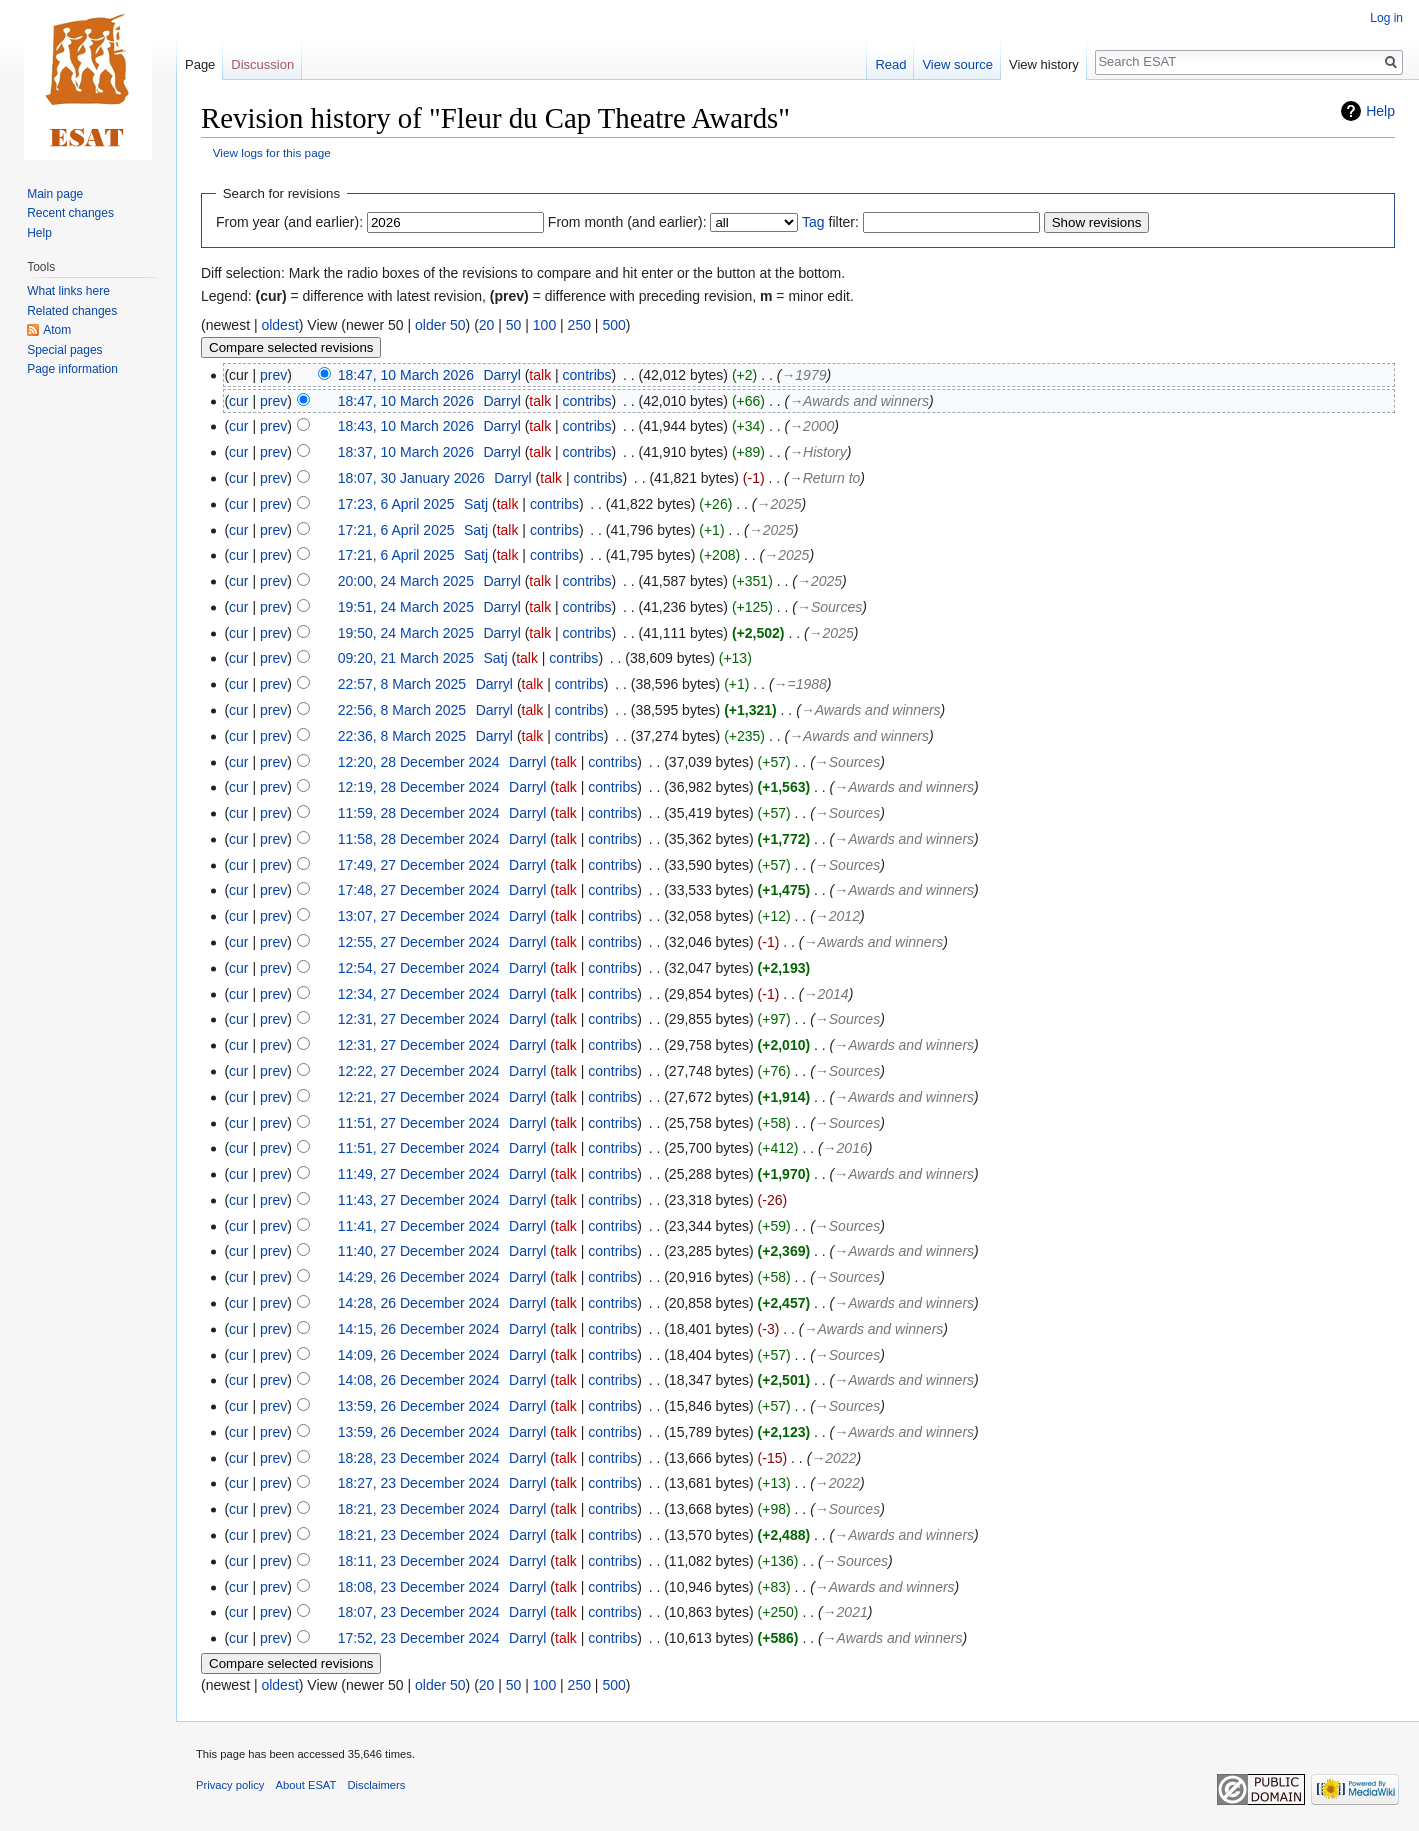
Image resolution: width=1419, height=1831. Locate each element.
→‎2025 (778, 504)
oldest (279, 325)
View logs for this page (272, 152)
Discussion (262, 64)
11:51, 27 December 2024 (419, 1123)
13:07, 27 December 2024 (419, 916)
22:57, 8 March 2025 (402, 684)
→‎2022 (833, 1458)
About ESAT (306, 1785)
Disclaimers (377, 1785)
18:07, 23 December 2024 (419, 1612)
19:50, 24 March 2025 (406, 633)
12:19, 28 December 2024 (419, 787)
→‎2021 (845, 1612)
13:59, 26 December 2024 (419, 1406)
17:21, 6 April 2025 (396, 530)
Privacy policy (230, 1785)
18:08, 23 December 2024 (419, 1587)
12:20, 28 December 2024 (419, 762)
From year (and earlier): (289, 222)
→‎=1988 (800, 684)
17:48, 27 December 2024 (419, 890)
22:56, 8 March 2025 (402, 710)
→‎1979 (803, 375)
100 (544, 325)
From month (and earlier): (627, 222)
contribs (587, 375)
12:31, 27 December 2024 (419, 1019)
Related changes (72, 311)
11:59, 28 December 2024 (419, 813)
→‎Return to (825, 478)
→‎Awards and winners (859, 401)
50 (514, 325)
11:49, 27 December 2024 (419, 1174)
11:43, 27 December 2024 (419, 1200)
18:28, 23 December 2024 (419, 1458)
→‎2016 (845, 1148)
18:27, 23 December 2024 (419, 1483)
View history (1044, 64)
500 (613, 325)
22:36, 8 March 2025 (402, 736)
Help (1380, 111)
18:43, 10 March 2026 (406, 426)
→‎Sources (829, 607)
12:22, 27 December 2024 (419, 1071)
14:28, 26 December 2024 (419, 1303)
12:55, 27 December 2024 (419, 942)
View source (957, 64)
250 (579, 325)
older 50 (440, 325)
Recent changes (70, 213)
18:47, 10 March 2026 (406, 375)
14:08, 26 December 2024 (419, 1380)
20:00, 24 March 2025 (406, 581)
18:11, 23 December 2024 (419, 1561)
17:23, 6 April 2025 (396, 504)
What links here (68, 291)
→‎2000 (811, 426)
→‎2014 (826, 994)
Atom (57, 330)
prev (273, 375)
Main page (55, 194)
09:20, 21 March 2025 (406, 658)
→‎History (818, 452)
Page (200, 64)
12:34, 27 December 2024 (419, 994)
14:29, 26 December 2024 (419, 1277)
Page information (72, 369)
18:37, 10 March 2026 (406, 452)
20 (487, 325)
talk (540, 375)
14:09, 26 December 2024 (419, 1355)
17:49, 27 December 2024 (419, 865)
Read (890, 64)
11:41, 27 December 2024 (419, 1226)
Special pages (64, 350)
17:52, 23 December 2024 (419, 1638)
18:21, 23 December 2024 (419, 1509)
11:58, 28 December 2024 (419, 839)
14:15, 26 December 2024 (419, 1329)
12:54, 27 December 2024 (419, 968)
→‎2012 (837, 916)
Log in (1386, 18)
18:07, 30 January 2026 (411, 478)
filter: (830, 222)
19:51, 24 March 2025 (406, 607)
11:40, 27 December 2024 (419, 1251)
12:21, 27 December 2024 (419, 1097)
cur (238, 401)
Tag (813, 222)
